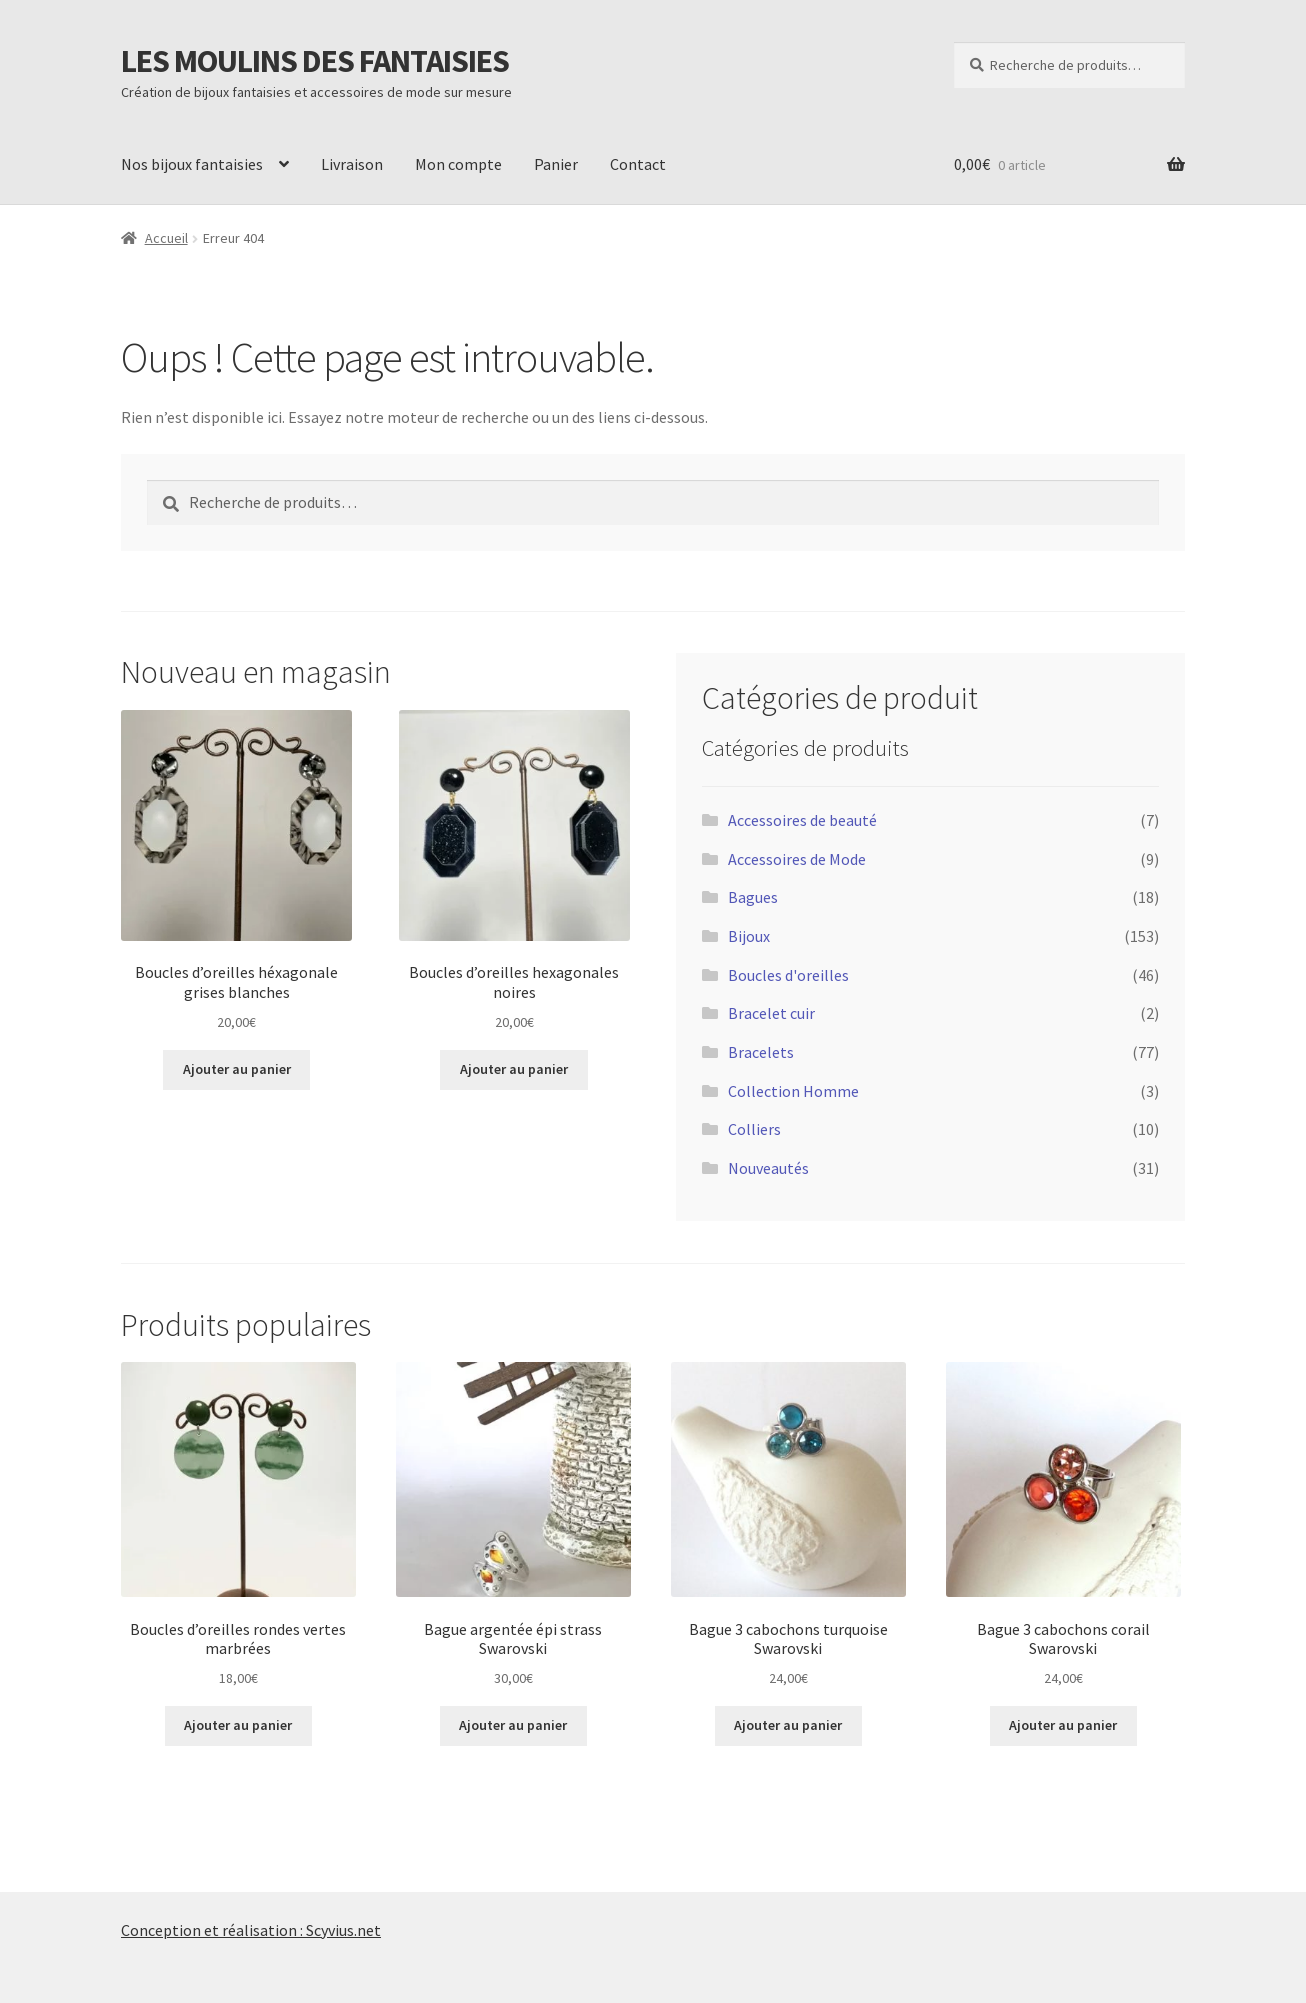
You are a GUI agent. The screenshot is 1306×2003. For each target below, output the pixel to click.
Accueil (166, 238)
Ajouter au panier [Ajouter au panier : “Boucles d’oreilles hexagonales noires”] (514, 1069)
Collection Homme (793, 1091)
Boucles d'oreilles (788, 975)
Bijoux (749, 936)
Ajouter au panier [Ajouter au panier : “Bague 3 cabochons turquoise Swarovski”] (788, 1725)
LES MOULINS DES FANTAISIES (315, 61)
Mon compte (458, 164)
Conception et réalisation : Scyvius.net (251, 1930)
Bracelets (761, 1052)
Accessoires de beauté (802, 820)
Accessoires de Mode (797, 859)
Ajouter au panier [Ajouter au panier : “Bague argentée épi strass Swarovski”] (513, 1725)
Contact (638, 164)
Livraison (352, 164)
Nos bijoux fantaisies (192, 164)
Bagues (753, 897)
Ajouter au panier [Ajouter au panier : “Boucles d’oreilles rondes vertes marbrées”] (238, 1725)
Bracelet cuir (771, 1013)
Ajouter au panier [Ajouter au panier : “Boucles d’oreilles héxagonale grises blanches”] (237, 1069)
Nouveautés (768, 1168)
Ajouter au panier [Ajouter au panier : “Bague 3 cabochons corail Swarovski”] (1063, 1725)
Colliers (754, 1129)
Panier (556, 164)
